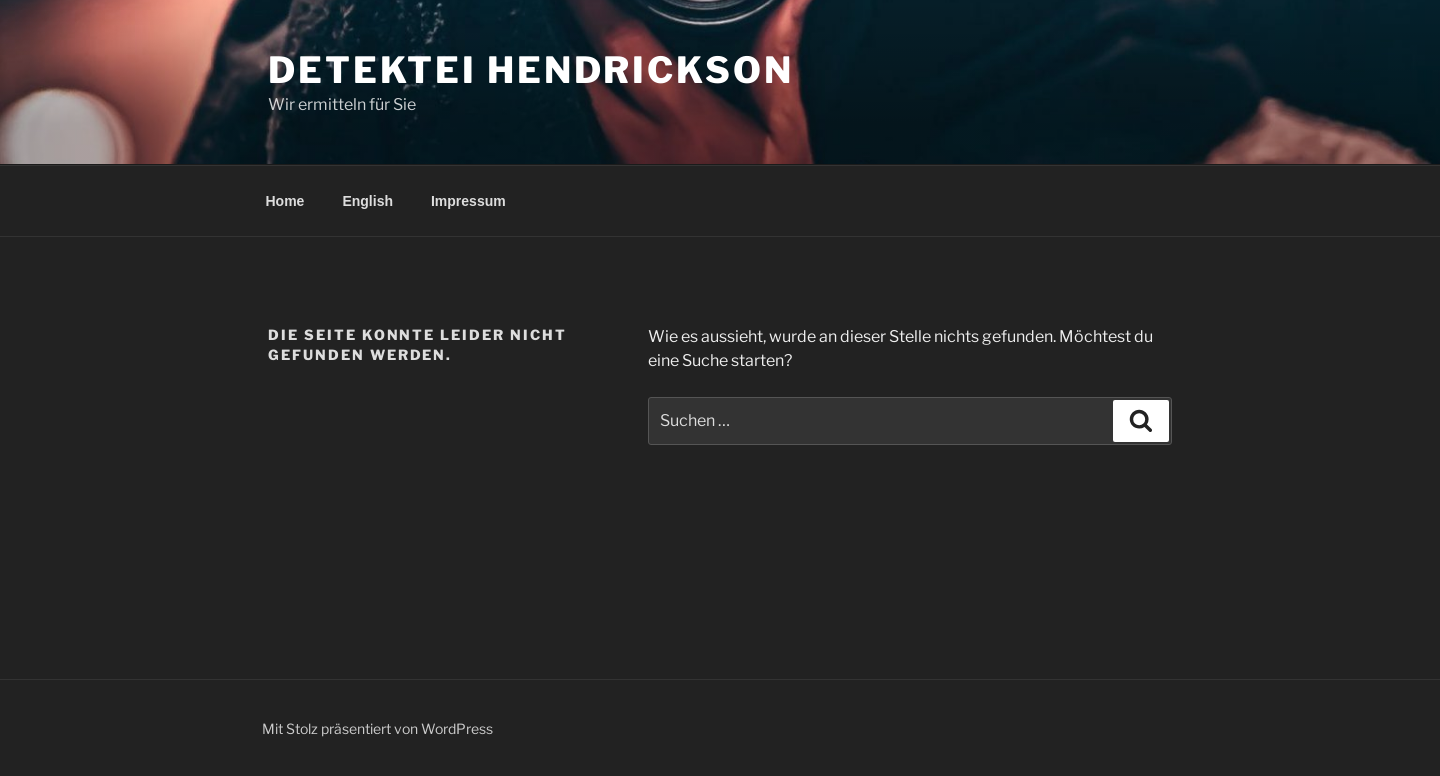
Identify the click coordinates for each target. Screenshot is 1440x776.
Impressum (468, 201)
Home (285, 201)
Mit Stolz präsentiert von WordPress (377, 728)
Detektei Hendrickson (531, 70)
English (367, 201)
